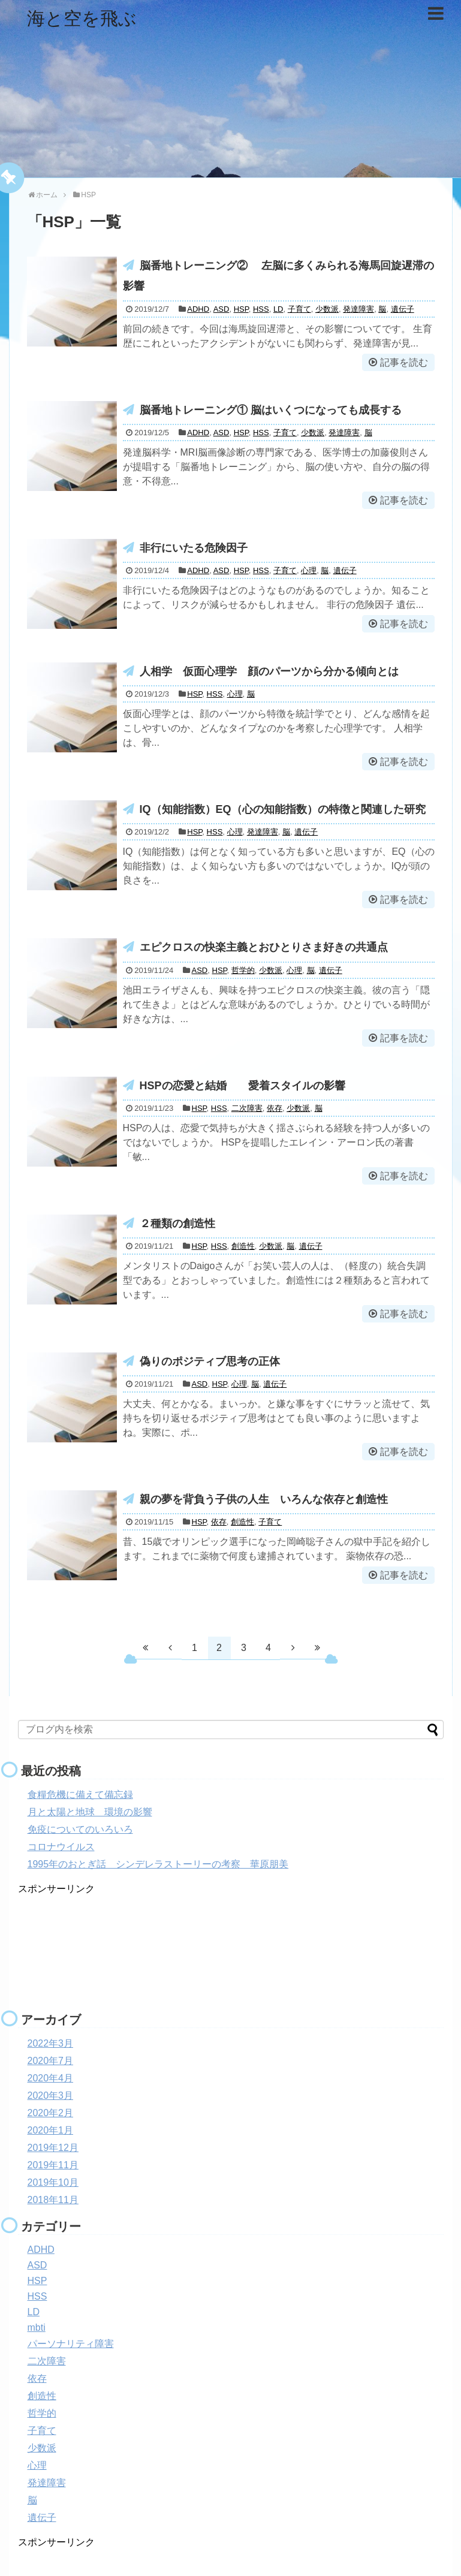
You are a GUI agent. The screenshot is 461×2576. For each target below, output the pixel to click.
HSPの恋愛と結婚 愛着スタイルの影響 (242, 1086)
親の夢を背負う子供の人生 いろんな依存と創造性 (269, 1499)
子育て (299, 309)
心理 (309, 570)
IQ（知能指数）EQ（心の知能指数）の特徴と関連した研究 (283, 809)
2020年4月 (51, 2078)
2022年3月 (51, 2043)
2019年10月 (53, 2182)
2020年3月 (51, 2095)
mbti (37, 2327)
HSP (241, 309)
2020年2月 (51, 2113)
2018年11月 (53, 2200)
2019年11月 (53, 2165)
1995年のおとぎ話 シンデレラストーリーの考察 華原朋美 (158, 1864)
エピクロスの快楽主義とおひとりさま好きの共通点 (264, 947)
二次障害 (247, 1108)
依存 (274, 1108)
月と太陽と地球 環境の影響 (90, 1812)
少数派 (327, 309)
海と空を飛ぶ (82, 18)
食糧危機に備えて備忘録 (80, 1794)
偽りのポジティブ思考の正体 (210, 1361)
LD (278, 309)
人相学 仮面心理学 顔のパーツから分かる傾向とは (269, 671)
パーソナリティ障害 (71, 2344)
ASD (221, 309)
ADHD (198, 309)
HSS (261, 309)
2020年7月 (51, 2061)
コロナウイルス (61, 1847)
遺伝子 (402, 309)
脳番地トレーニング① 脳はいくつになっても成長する (271, 410)
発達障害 (358, 309)
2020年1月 (51, 2130)
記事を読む (404, 362)
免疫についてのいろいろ (80, 1829)
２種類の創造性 (183, 1224)
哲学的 (243, 970)
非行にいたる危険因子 (194, 548)
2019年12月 (53, 2148)
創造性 (243, 1246)
